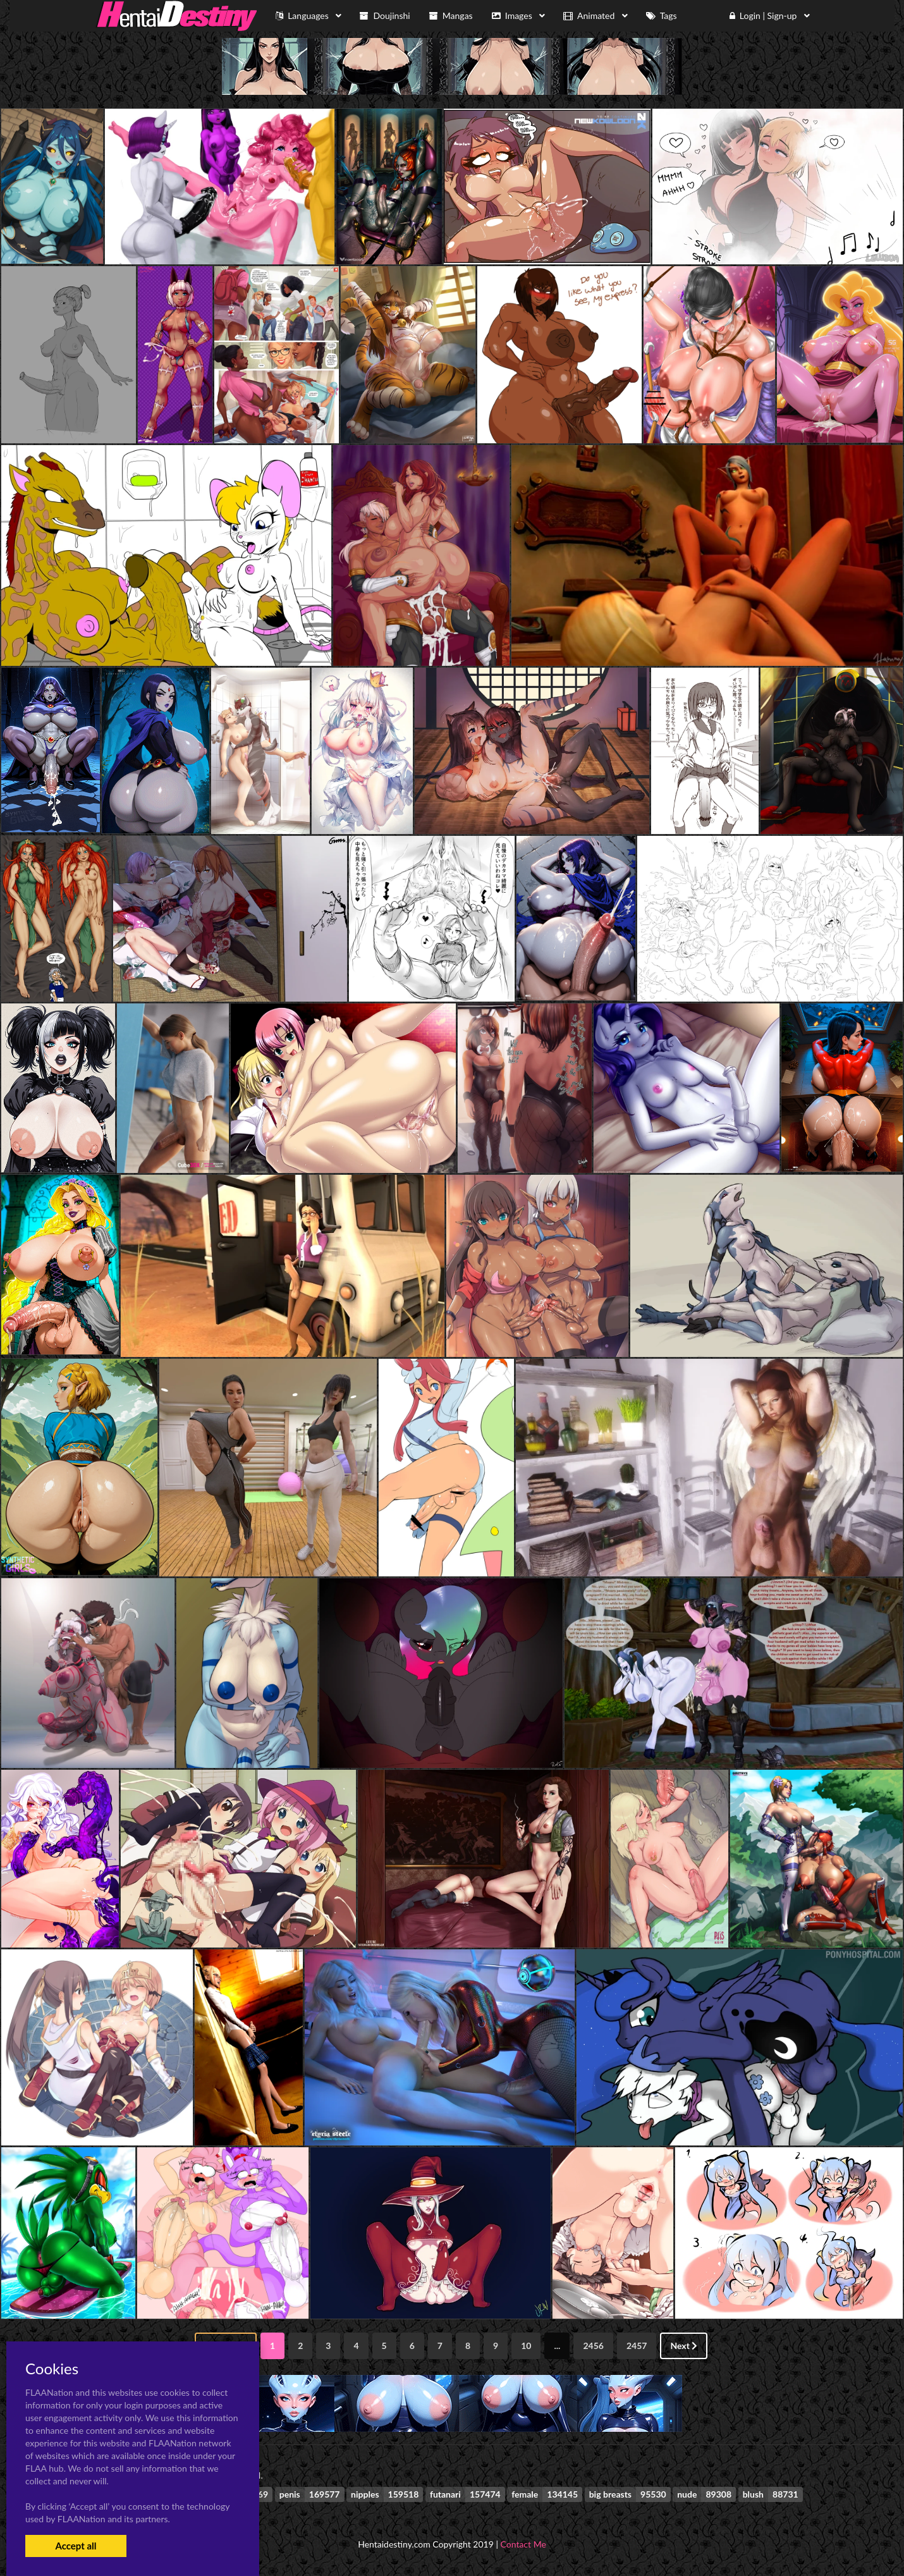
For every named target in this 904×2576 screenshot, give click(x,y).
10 (526, 2345)
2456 (593, 2345)
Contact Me (523, 2544)
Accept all (75, 2545)
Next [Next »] (683, 2345)
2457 (636, 2345)
